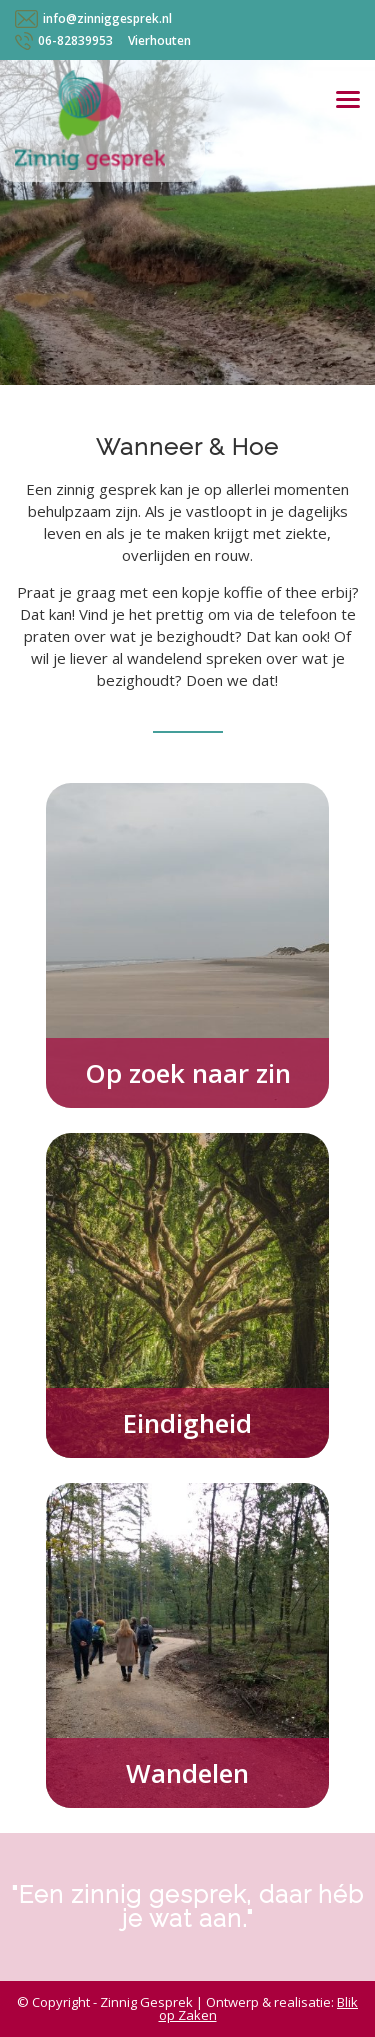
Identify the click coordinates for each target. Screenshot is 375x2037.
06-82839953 (75, 40)
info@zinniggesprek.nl (107, 18)
